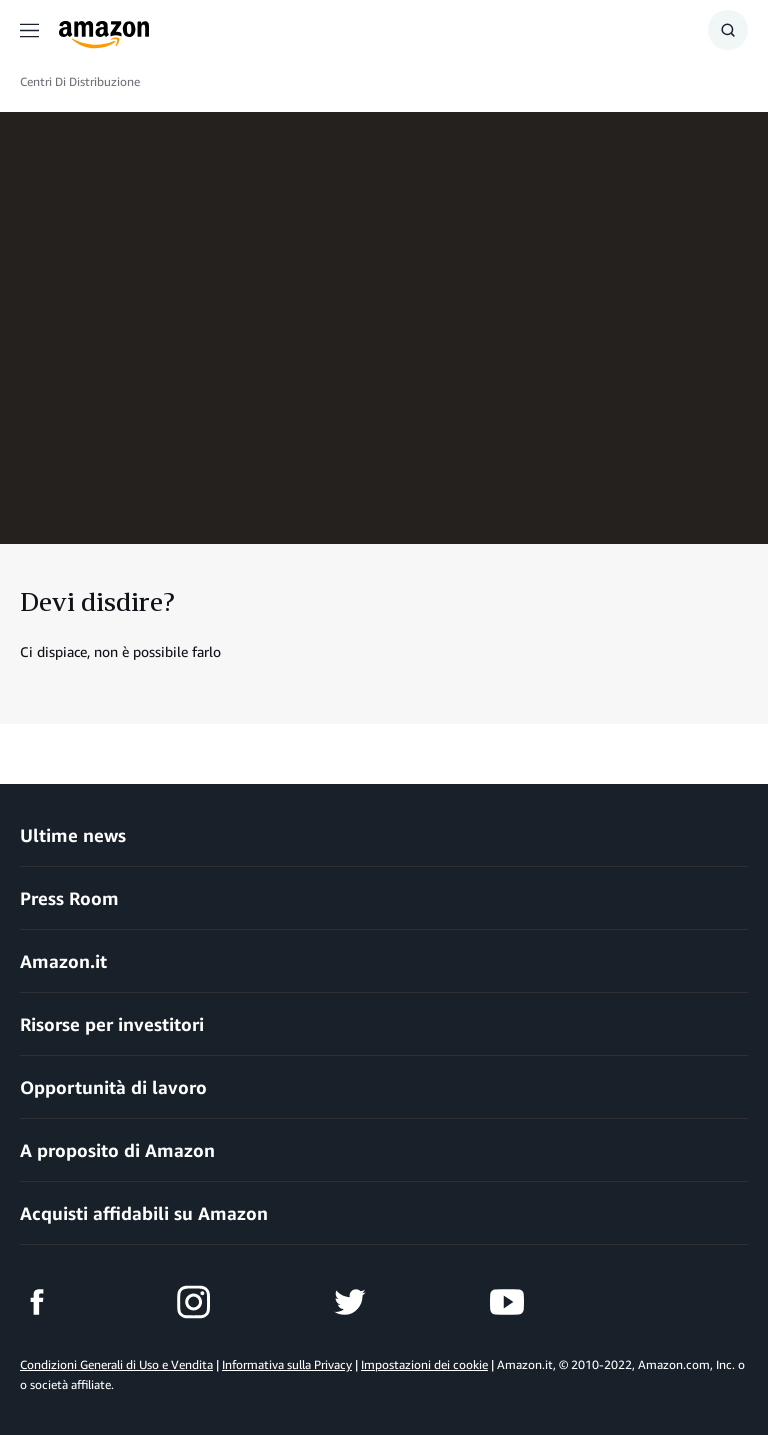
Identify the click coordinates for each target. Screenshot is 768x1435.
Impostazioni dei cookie (424, 1364)
